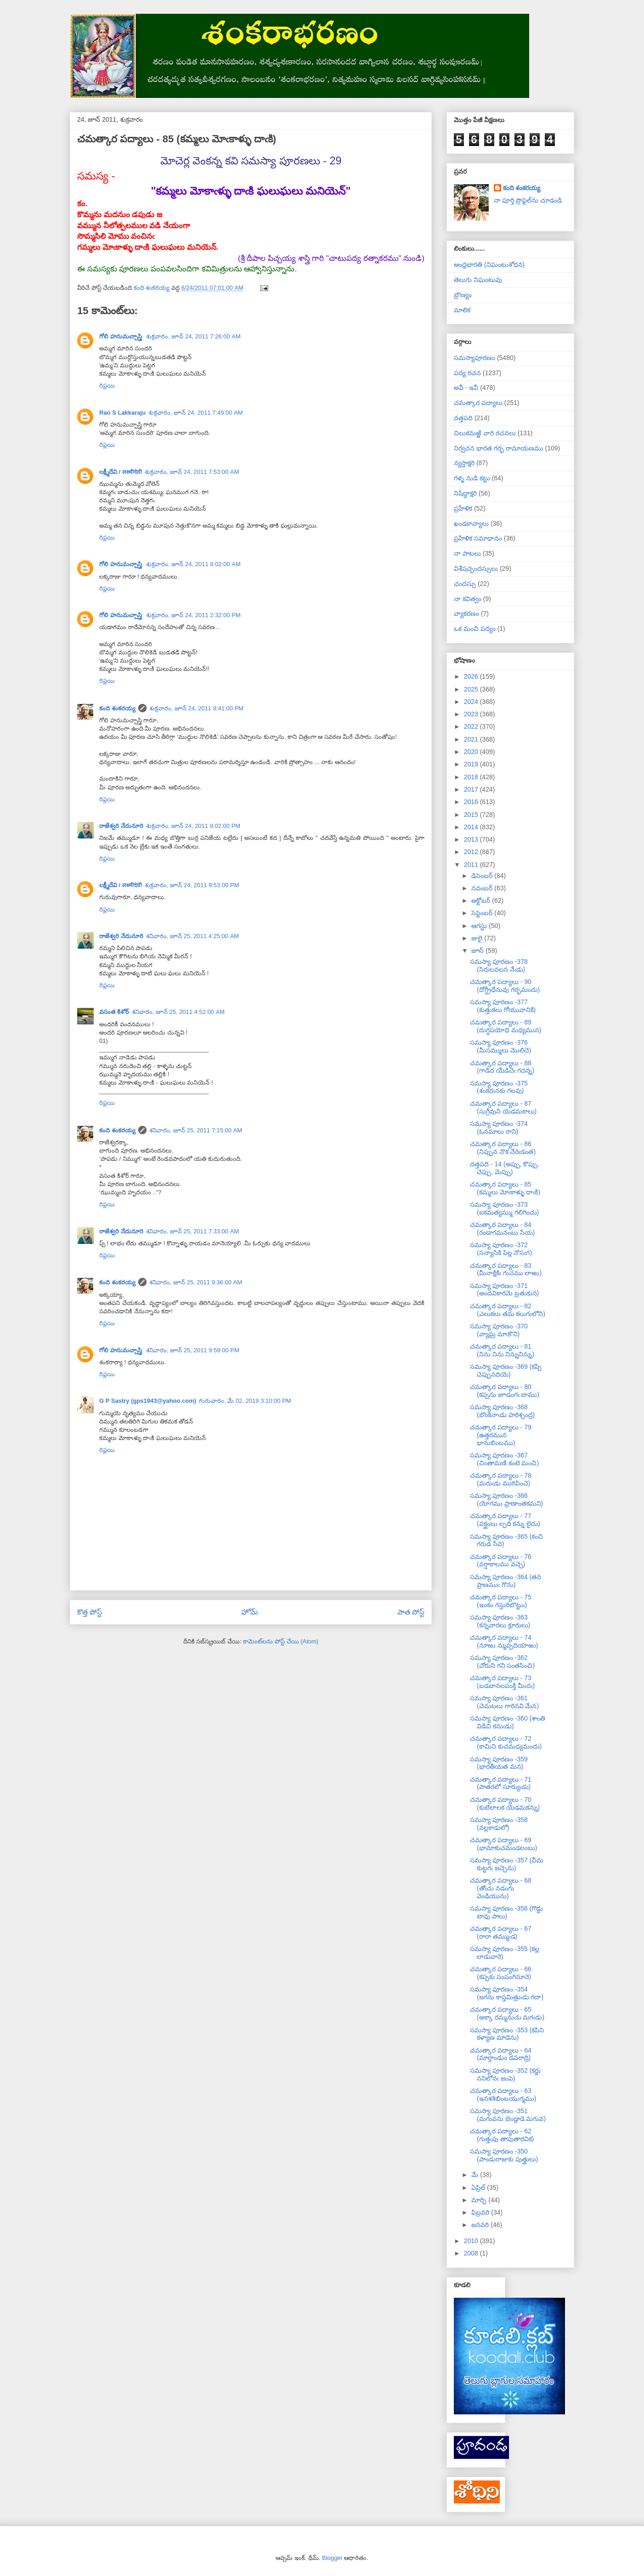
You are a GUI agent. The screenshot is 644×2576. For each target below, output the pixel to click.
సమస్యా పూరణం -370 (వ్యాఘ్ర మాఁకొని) (499, 1330)
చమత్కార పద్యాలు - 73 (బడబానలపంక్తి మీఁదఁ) (502, 1681)
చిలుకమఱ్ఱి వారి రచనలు (485, 433)
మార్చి (479, 2200)
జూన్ (478, 950)
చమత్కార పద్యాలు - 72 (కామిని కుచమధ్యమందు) (506, 1742)
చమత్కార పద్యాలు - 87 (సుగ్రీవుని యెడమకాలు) (503, 1107)
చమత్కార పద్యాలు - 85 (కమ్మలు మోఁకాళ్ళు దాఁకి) (505, 1188)
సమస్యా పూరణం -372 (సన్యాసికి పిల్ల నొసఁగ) (501, 1248)
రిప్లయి (107, 385)
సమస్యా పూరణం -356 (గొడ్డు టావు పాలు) (506, 1912)
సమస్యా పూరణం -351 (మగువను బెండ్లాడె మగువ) (508, 2114)
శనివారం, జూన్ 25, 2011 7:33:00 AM (192, 1231)
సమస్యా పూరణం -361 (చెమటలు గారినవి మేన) (504, 1702)
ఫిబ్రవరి (481, 2212)
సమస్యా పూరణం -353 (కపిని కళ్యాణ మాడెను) (507, 2034)
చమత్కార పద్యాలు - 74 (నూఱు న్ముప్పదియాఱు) (504, 1641)
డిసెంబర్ (482, 875)
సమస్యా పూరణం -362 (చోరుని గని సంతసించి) (502, 1661)
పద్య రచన (467, 373)
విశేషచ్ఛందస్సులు (476, 568)
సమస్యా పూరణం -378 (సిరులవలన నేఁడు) (499, 965)
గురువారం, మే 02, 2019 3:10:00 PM (245, 1400)
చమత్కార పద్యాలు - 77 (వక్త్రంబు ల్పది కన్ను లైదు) (505, 1519)
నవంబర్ (482, 888)
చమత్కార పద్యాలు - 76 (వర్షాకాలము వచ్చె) (500, 1560)
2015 (472, 814)
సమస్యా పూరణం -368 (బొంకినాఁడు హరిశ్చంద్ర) (502, 1410)
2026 (472, 676)
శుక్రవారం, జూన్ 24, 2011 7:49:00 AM (195, 412)
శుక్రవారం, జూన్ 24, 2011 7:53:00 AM (192, 471)
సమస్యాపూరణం (474, 357)
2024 (472, 701)
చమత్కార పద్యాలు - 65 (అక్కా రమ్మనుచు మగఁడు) (507, 2013)
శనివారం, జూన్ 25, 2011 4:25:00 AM (192, 936)
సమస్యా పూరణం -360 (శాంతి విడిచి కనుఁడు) (507, 1722)
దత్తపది (463, 418)
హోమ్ (249, 1612)
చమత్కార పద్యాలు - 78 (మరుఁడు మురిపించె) (500, 1479)
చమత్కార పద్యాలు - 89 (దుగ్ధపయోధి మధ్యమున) (505, 1026)
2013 (472, 839)
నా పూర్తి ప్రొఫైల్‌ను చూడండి (528, 200)
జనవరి (481, 2224)
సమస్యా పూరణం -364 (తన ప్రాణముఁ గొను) (505, 1580)
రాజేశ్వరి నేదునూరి (121, 825)
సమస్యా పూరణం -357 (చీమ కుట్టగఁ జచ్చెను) (506, 1864)
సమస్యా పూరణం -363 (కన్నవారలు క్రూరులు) (500, 1621)
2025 (472, 689)
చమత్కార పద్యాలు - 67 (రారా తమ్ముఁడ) (500, 1932)
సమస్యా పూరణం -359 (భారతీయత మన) (499, 1763)
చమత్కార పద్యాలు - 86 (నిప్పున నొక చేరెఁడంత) (503, 1147)
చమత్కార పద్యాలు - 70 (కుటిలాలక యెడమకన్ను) (505, 1803)
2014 (472, 827)
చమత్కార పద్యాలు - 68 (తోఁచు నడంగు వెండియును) (500, 1888)
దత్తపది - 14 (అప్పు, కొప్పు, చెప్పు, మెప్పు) (504, 1168)
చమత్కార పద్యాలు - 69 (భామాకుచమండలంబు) (503, 1843)
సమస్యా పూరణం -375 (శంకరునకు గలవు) (499, 1087)
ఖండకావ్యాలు (471, 523)
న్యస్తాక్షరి (464, 463)
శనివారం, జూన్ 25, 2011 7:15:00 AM (196, 1130)
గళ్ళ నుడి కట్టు (472, 478)
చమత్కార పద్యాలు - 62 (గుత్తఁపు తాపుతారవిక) (502, 2135)
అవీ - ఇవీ (466, 387)
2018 (472, 777)
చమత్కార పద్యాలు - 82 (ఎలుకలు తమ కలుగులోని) (507, 1309)
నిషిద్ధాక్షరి (465, 493)
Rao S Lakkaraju (122, 412)
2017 (472, 789)
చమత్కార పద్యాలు (478, 402)
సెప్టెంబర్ (482, 913)
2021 (472, 739)
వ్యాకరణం (466, 613)
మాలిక (462, 310)
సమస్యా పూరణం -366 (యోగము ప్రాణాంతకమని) (506, 1499)
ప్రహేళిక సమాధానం (478, 538)
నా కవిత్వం (467, 598)
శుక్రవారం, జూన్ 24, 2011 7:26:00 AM (193, 336)
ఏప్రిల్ (479, 2187)
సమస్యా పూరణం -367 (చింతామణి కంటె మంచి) (504, 1459)
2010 (472, 2240)
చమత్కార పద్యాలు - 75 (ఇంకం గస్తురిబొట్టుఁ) (500, 1601)
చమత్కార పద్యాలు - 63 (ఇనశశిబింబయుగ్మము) (503, 2094)
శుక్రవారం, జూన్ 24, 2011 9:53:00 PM (192, 885)
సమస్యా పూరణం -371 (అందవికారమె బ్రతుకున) (504, 1289)
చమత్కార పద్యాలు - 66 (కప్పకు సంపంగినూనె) (500, 1972)
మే (475, 2174)
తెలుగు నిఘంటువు (478, 279)
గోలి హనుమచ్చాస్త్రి (121, 336)
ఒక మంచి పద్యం (475, 628)
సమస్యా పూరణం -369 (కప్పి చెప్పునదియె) (506, 1370)
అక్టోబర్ (481, 900)
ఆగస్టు (480, 925)
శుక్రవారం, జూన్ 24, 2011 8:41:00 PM (196, 708)
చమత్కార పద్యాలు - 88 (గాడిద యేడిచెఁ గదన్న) (502, 1066)
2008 (472, 2253)
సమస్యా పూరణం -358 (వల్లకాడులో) (499, 1823)
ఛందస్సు (465, 583)
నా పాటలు (467, 553)
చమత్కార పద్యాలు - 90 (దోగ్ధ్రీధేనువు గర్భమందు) (505, 985)
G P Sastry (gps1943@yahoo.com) (147, 1400)
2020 (472, 751)
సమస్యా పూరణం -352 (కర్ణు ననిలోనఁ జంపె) (505, 2074)
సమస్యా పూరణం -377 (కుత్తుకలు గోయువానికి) (503, 1005)
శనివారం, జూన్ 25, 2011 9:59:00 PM (192, 1350)
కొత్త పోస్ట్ (89, 1612)
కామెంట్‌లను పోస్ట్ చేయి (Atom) (280, 1641)
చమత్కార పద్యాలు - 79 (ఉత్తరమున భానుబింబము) (500, 1434)
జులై (477, 938)
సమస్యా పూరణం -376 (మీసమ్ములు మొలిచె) (500, 1046)
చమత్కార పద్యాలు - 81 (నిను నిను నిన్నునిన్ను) (502, 1350)
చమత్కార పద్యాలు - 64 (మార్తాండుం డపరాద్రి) (500, 2054)
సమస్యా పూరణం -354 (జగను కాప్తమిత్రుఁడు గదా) (506, 1993)
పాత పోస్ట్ (410, 1612)
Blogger (332, 2557)
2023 (472, 714)
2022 (472, 726)
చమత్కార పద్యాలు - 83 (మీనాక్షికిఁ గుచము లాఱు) (506, 1269)
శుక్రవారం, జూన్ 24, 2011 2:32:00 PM (193, 615)
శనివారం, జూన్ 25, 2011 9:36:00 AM (196, 1282)
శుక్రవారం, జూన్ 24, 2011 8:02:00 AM (193, 564)
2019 (472, 764)
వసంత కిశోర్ (114, 1011)
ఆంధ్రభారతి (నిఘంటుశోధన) (489, 264)
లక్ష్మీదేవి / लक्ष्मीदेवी (120, 471)
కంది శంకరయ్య (117, 708)
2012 (472, 851)
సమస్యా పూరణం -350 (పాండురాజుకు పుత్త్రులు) (504, 2155)
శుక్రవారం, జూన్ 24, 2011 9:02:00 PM (193, 825)
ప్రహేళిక (463, 508)
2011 (472, 864)
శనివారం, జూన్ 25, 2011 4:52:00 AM (178, 1011)
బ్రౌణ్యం (463, 294)
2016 (472, 801)
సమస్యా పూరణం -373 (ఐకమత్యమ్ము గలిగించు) (504, 1208)
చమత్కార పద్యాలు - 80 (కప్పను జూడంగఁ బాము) (504, 1390)
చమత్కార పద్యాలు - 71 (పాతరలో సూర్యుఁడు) (500, 1783)
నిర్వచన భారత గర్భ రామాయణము (498, 448)
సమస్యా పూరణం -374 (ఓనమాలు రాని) (499, 1127)
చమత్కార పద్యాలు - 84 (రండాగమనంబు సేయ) (502, 1228)
